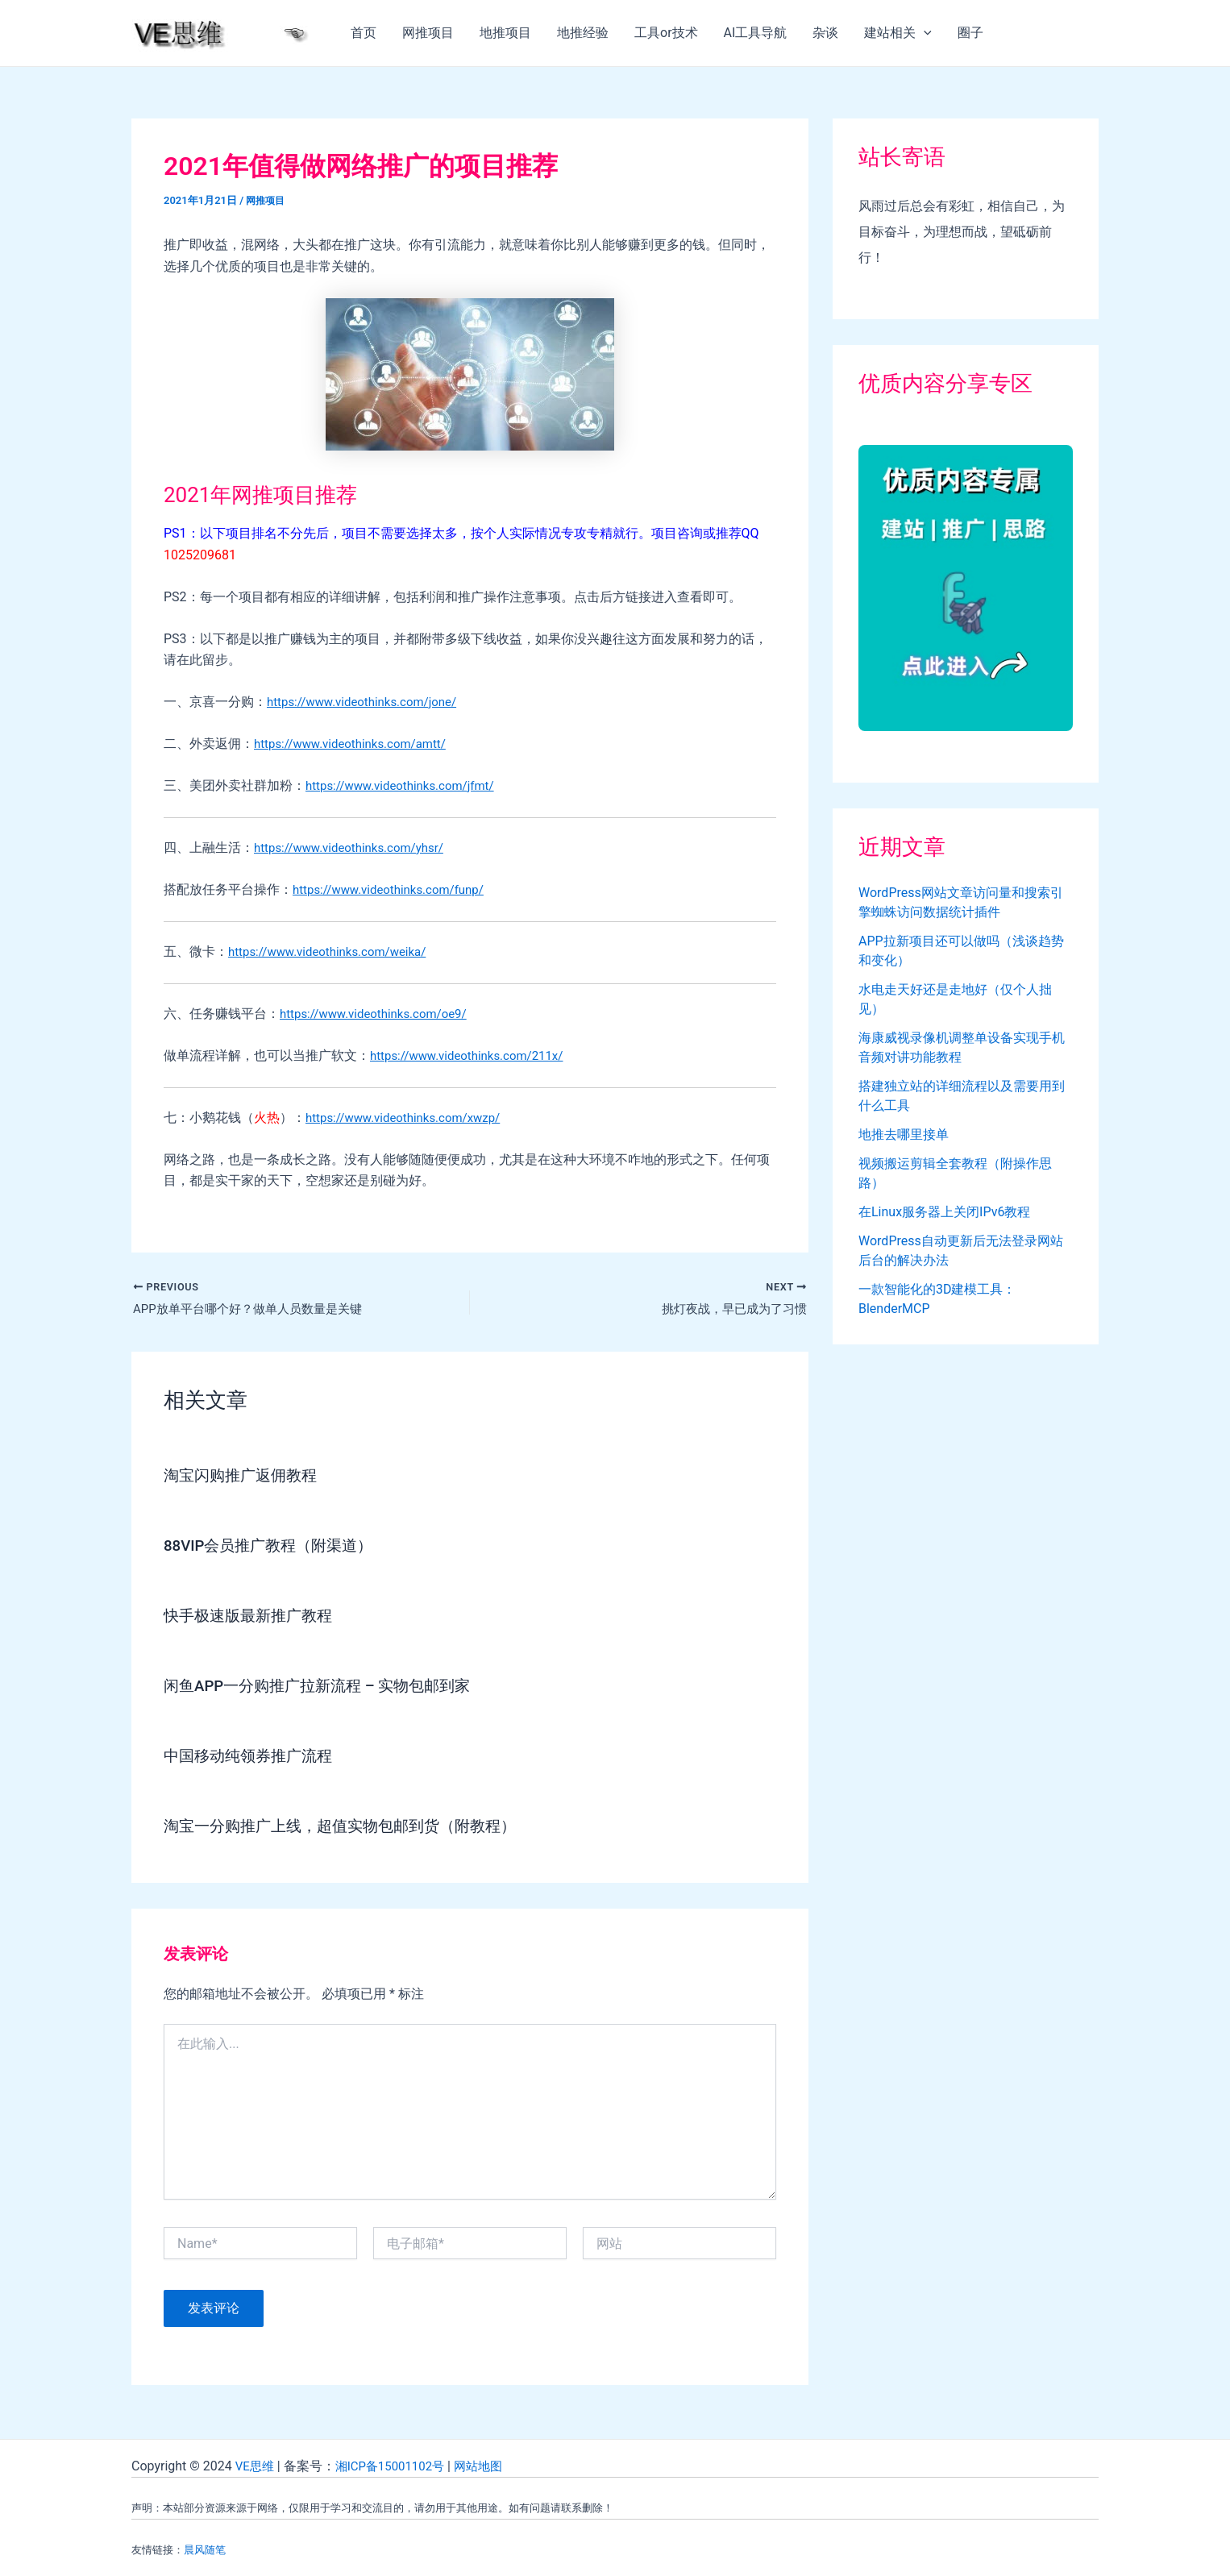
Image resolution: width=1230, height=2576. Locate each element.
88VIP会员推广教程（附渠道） (274, 1546)
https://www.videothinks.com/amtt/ (356, 743)
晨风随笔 (205, 2550)
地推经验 (583, 32)
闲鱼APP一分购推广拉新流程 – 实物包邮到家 (326, 1687)
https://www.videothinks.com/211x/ (473, 1055)
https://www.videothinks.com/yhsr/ (355, 847)
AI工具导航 (755, 32)
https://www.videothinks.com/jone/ (368, 701)
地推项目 (505, 32)
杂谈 (825, 32)
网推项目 (428, 32)
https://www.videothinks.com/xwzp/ (409, 1117)
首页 (363, 32)
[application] (924, 33)
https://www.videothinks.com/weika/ (334, 951)
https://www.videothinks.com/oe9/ (380, 1013)
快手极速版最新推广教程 (252, 1617)
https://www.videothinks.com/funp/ (395, 889)
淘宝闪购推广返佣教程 (244, 1476)
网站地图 (490, 2466)
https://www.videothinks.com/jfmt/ (406, 785)
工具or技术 (666, 32)
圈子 (970, 32)
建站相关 (898, 33)
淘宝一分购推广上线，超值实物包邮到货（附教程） (349, 1827)
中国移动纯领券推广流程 (252, 1757)
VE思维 (255, 2466)
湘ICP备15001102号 (396, 2466)
